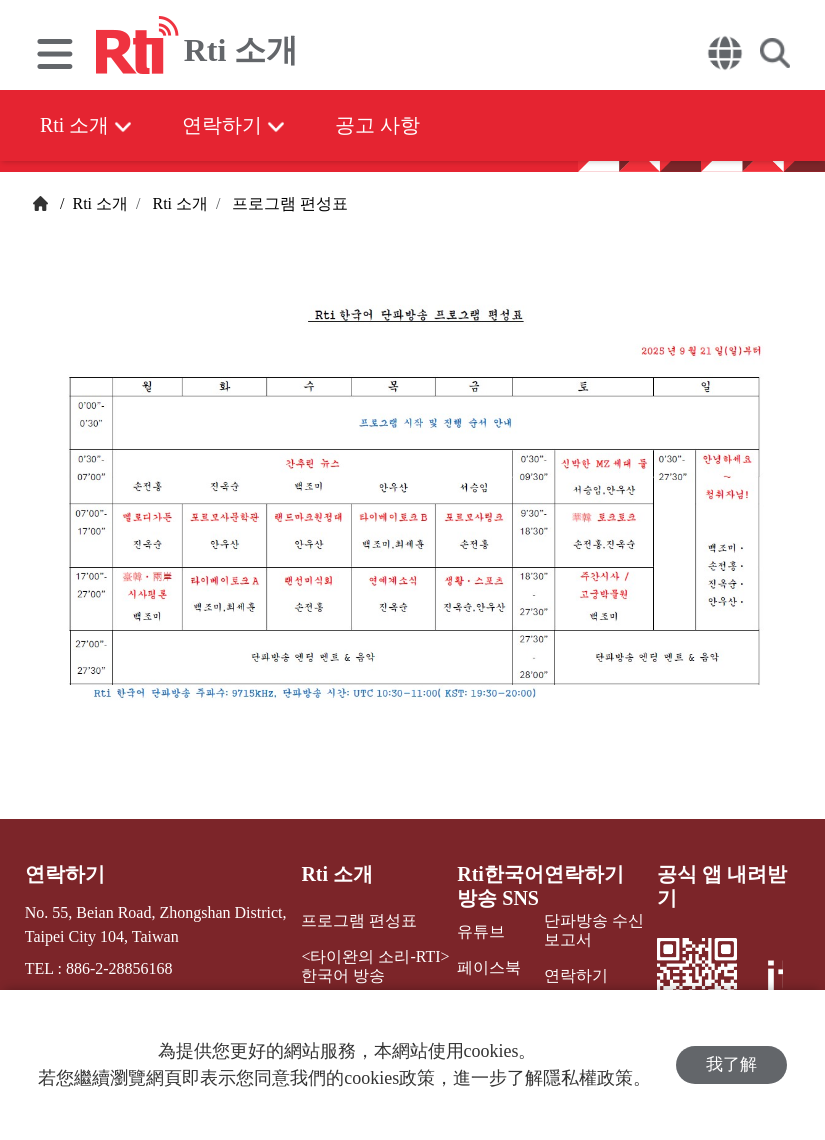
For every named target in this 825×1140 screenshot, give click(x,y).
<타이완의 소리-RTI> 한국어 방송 (375, 966)
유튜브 (481, 931)
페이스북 (489, 967)
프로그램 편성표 (288, 203)
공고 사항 (377, 125)
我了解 (731, 1064)
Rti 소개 (86, 125)
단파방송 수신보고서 (594, 930)
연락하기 (233, 125)
